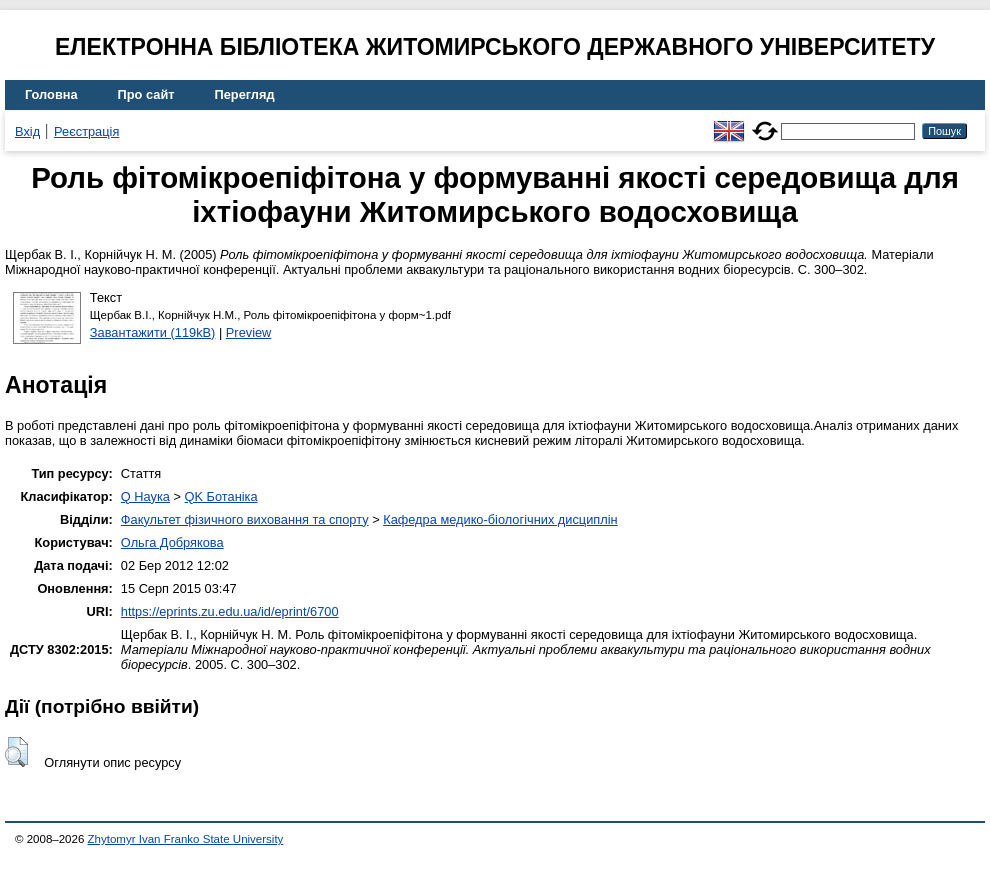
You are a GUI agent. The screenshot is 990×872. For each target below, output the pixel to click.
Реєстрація (86, 131)
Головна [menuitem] (51, 94)
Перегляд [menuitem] (245, 94)
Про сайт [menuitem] (146, 94)
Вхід (27, 131)
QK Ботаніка (221, 496)
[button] (16, 752)
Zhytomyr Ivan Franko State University (186, 839)
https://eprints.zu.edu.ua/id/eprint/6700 (230, 611)
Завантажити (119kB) (153, 332)
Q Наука (145, 496)
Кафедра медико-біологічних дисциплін (500, 519)
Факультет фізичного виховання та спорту (245, 519)
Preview (249, 332)
